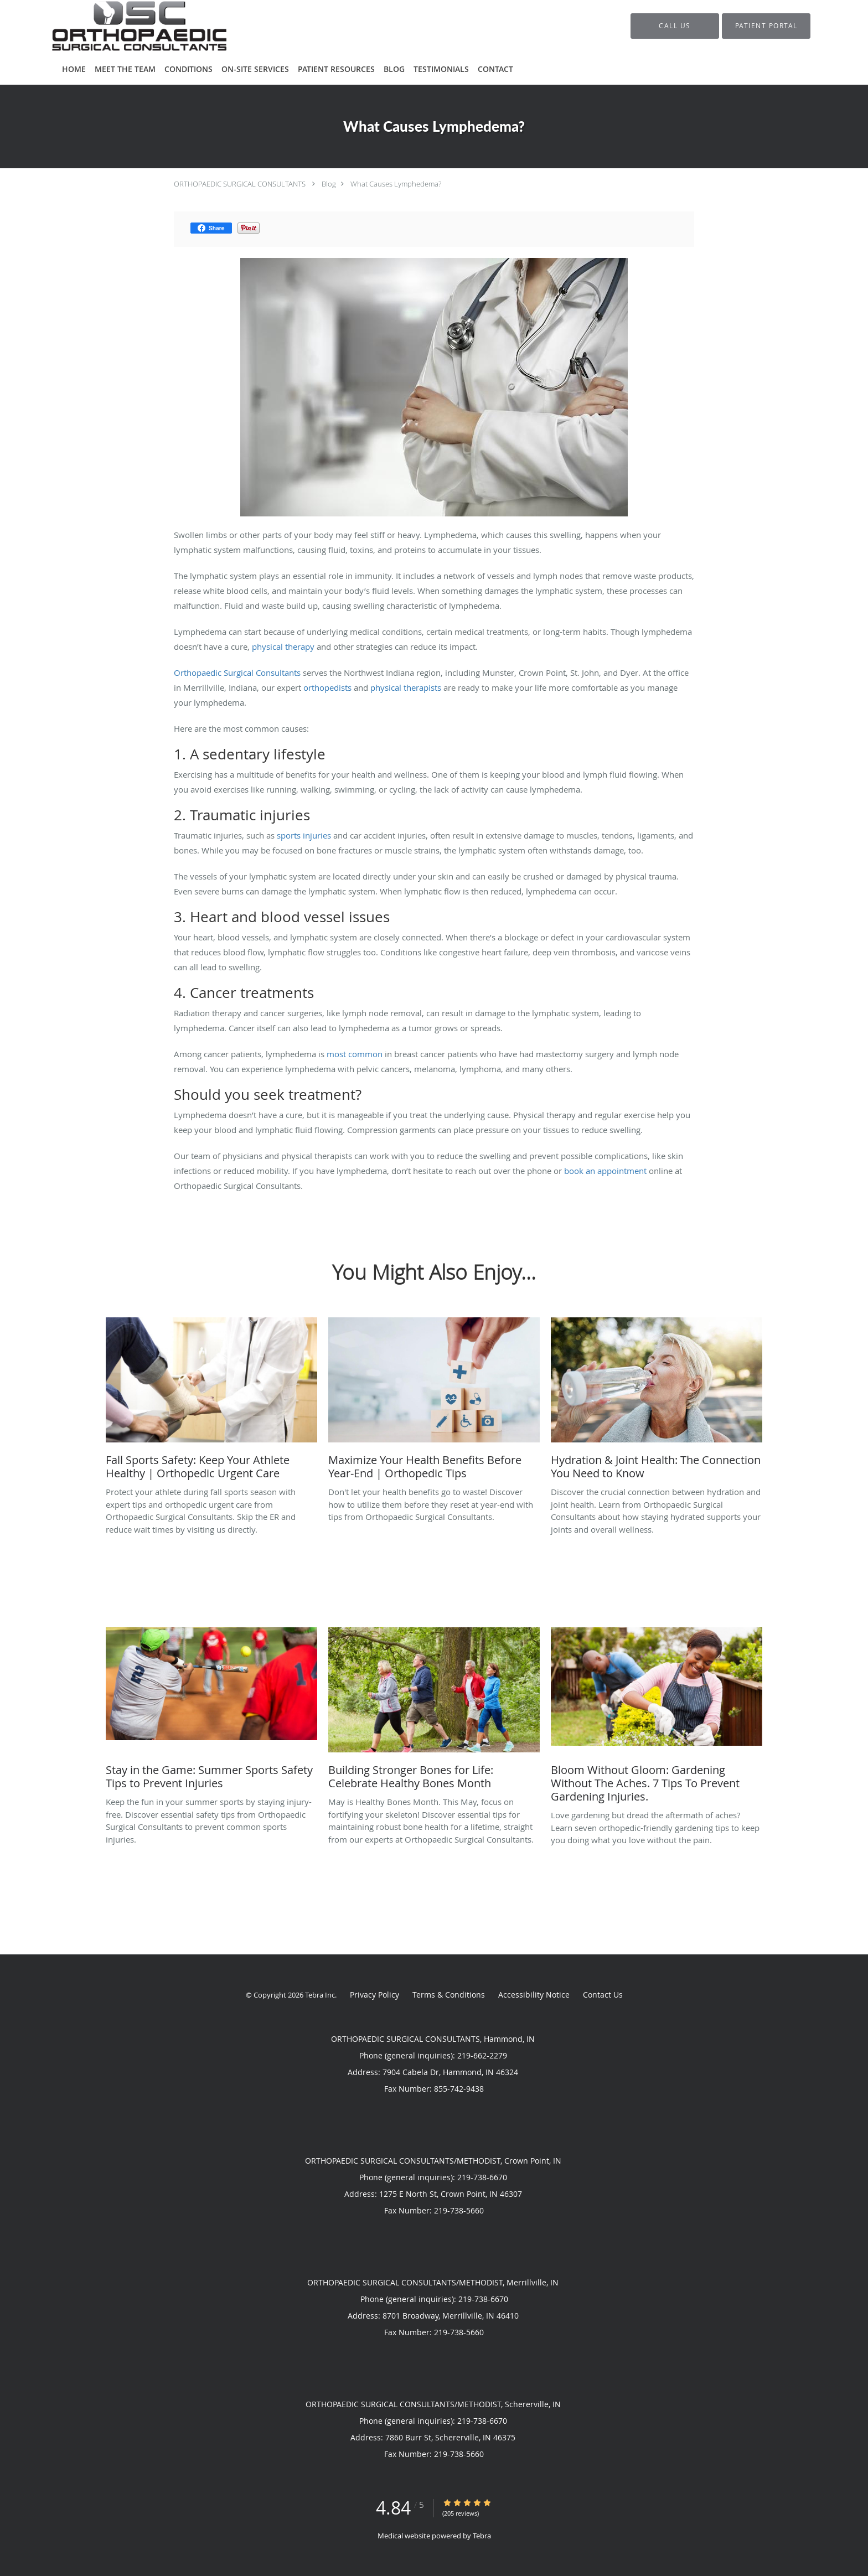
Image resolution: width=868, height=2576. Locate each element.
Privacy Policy (374, 1994)
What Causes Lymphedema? (395, 184)
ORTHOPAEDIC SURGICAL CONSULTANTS (240, 184)
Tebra (482, 2536)
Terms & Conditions (448, 1994)
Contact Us (603, 1994)
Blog (329, 184)
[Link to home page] (122, 26)
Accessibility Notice (534, 1994)
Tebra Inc (320, 1995)
